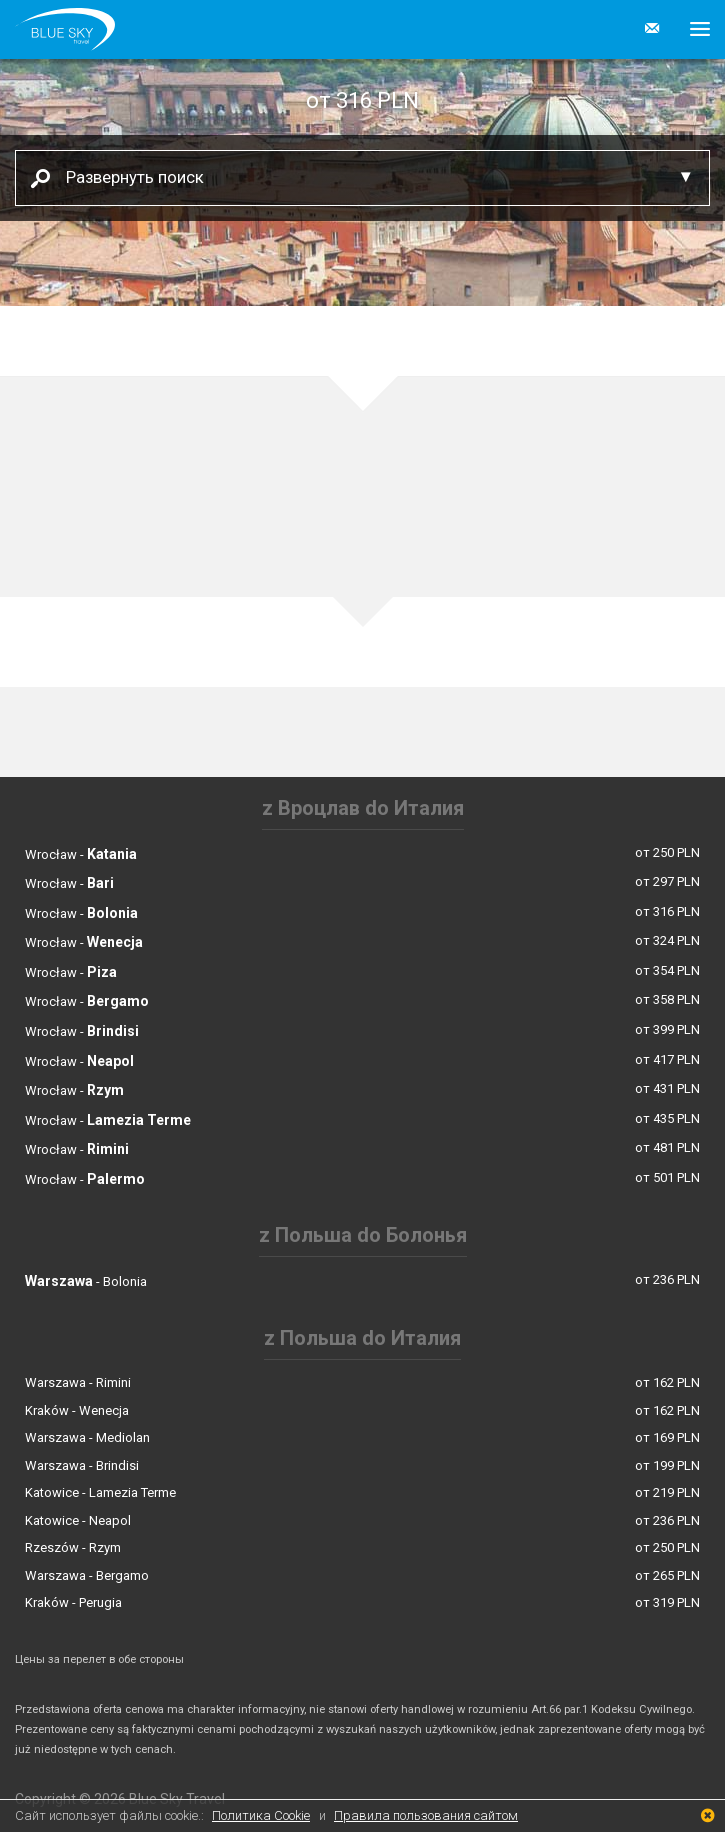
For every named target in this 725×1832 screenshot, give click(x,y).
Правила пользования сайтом (426, 1815)
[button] (692, 29)
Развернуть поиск (127, 176)
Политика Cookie (261, 1815)
